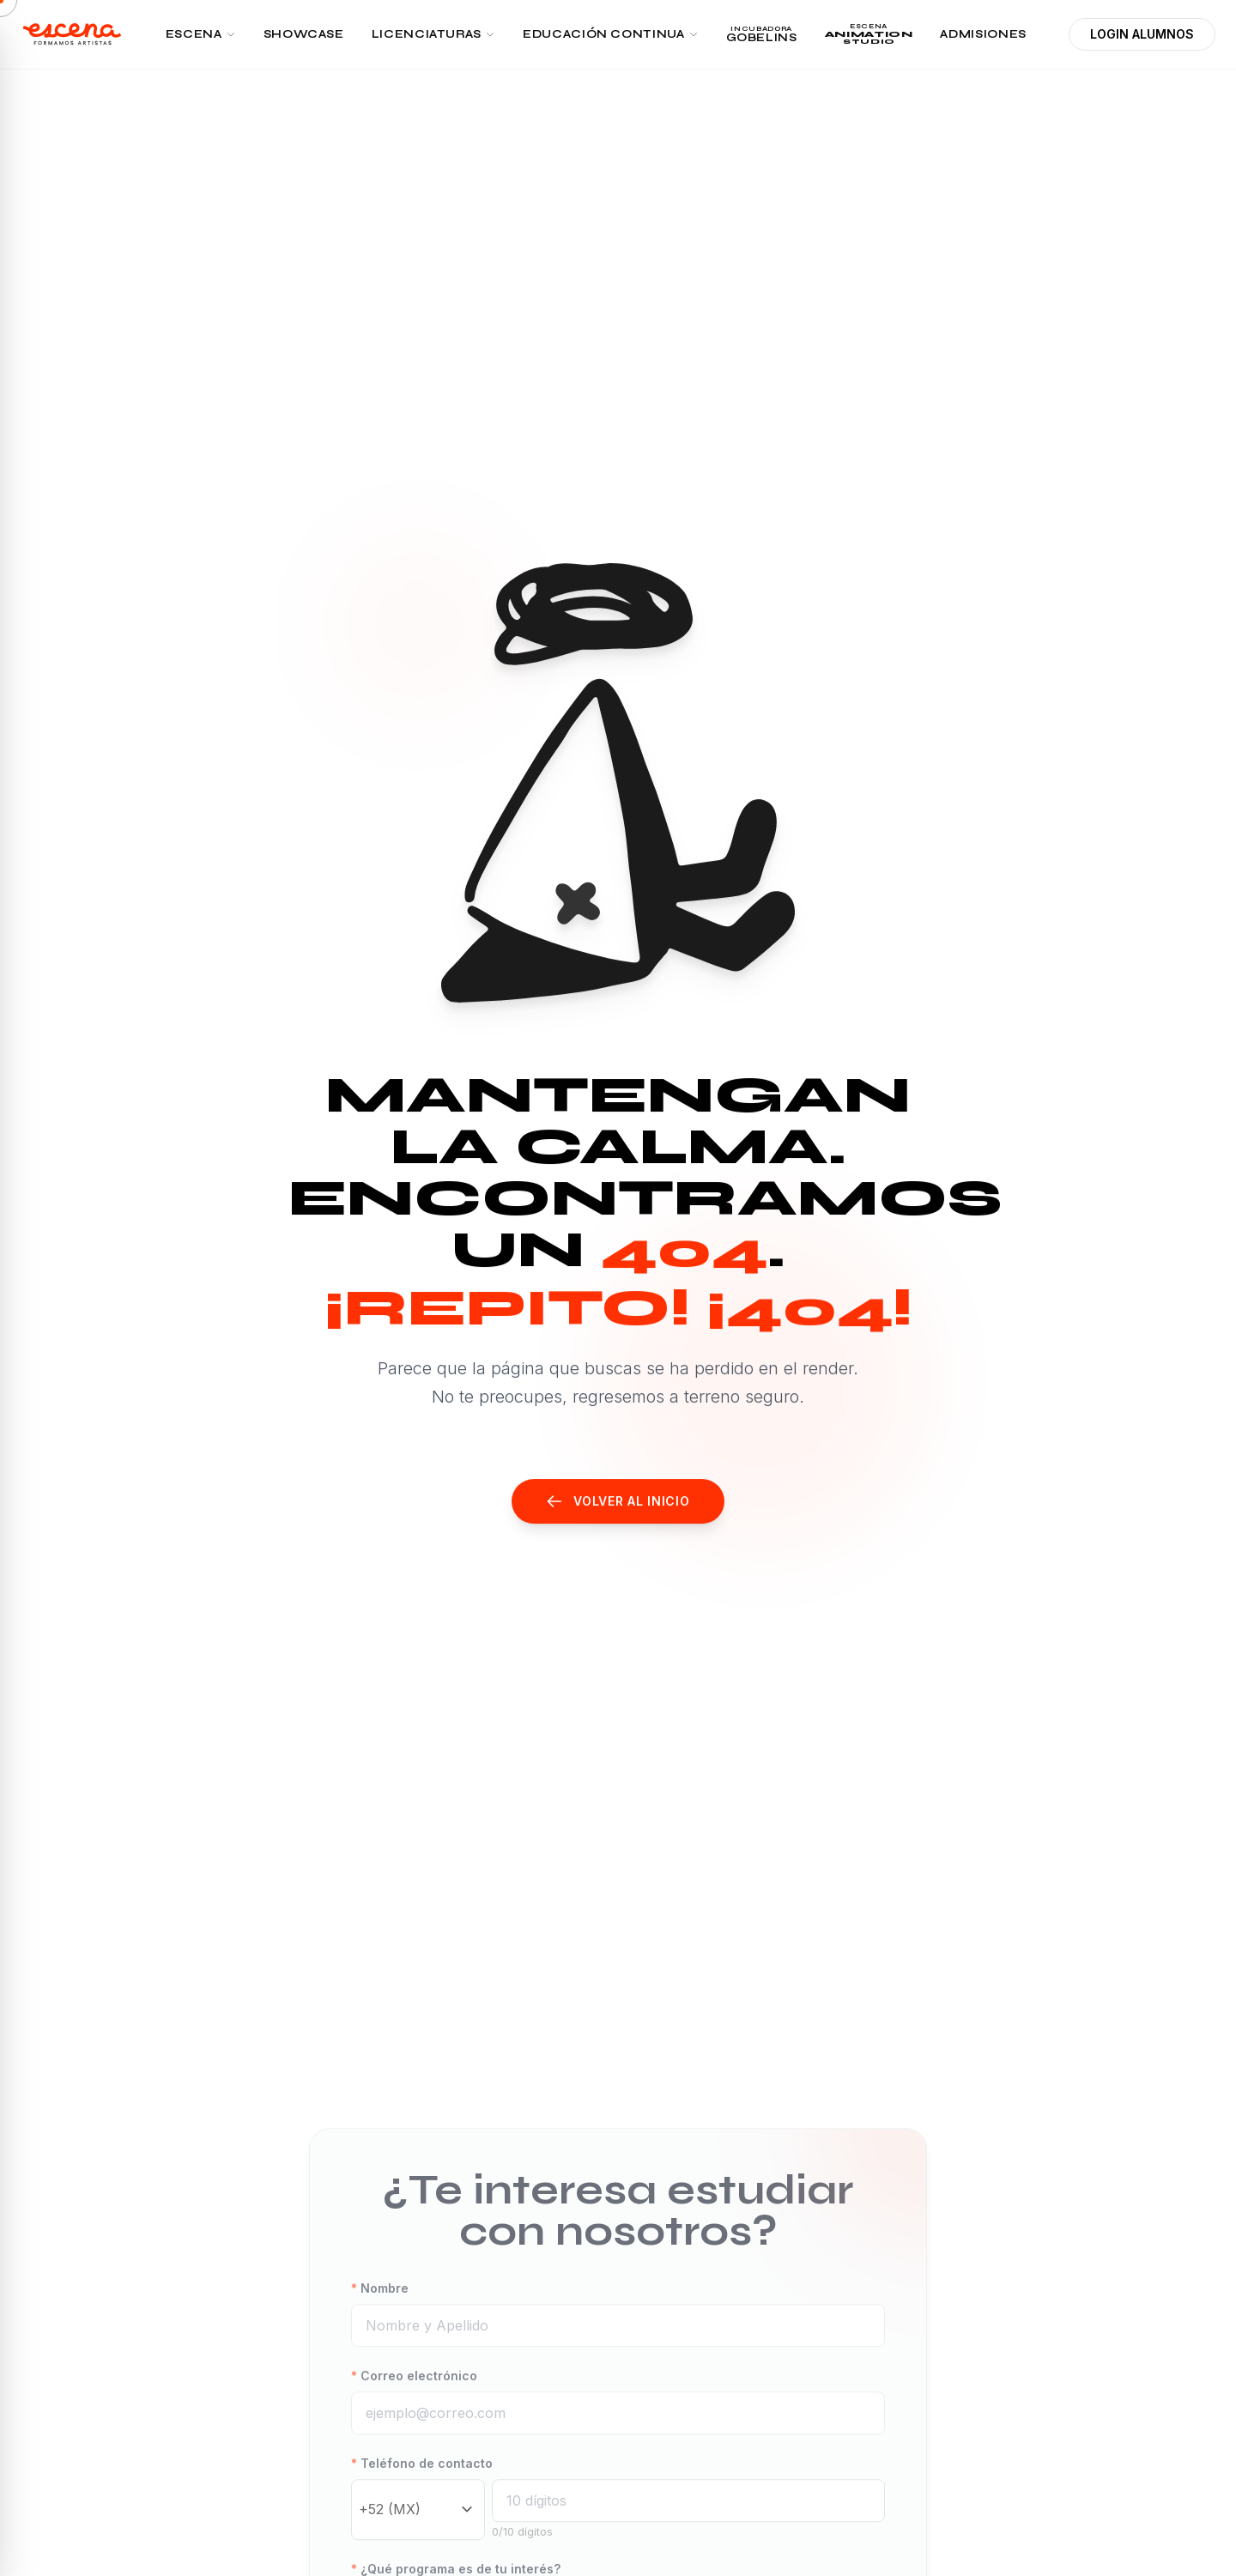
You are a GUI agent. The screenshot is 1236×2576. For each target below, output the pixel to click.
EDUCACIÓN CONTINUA (611, 34)
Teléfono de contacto (422, 2480)
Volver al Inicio (617, 1501)
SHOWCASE (304, 34)
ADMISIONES (983, 34)
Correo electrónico (414, 2392)
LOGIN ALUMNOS (1142, 34)
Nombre (380, 2305)
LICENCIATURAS (433, 34)
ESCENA (201, 34)
